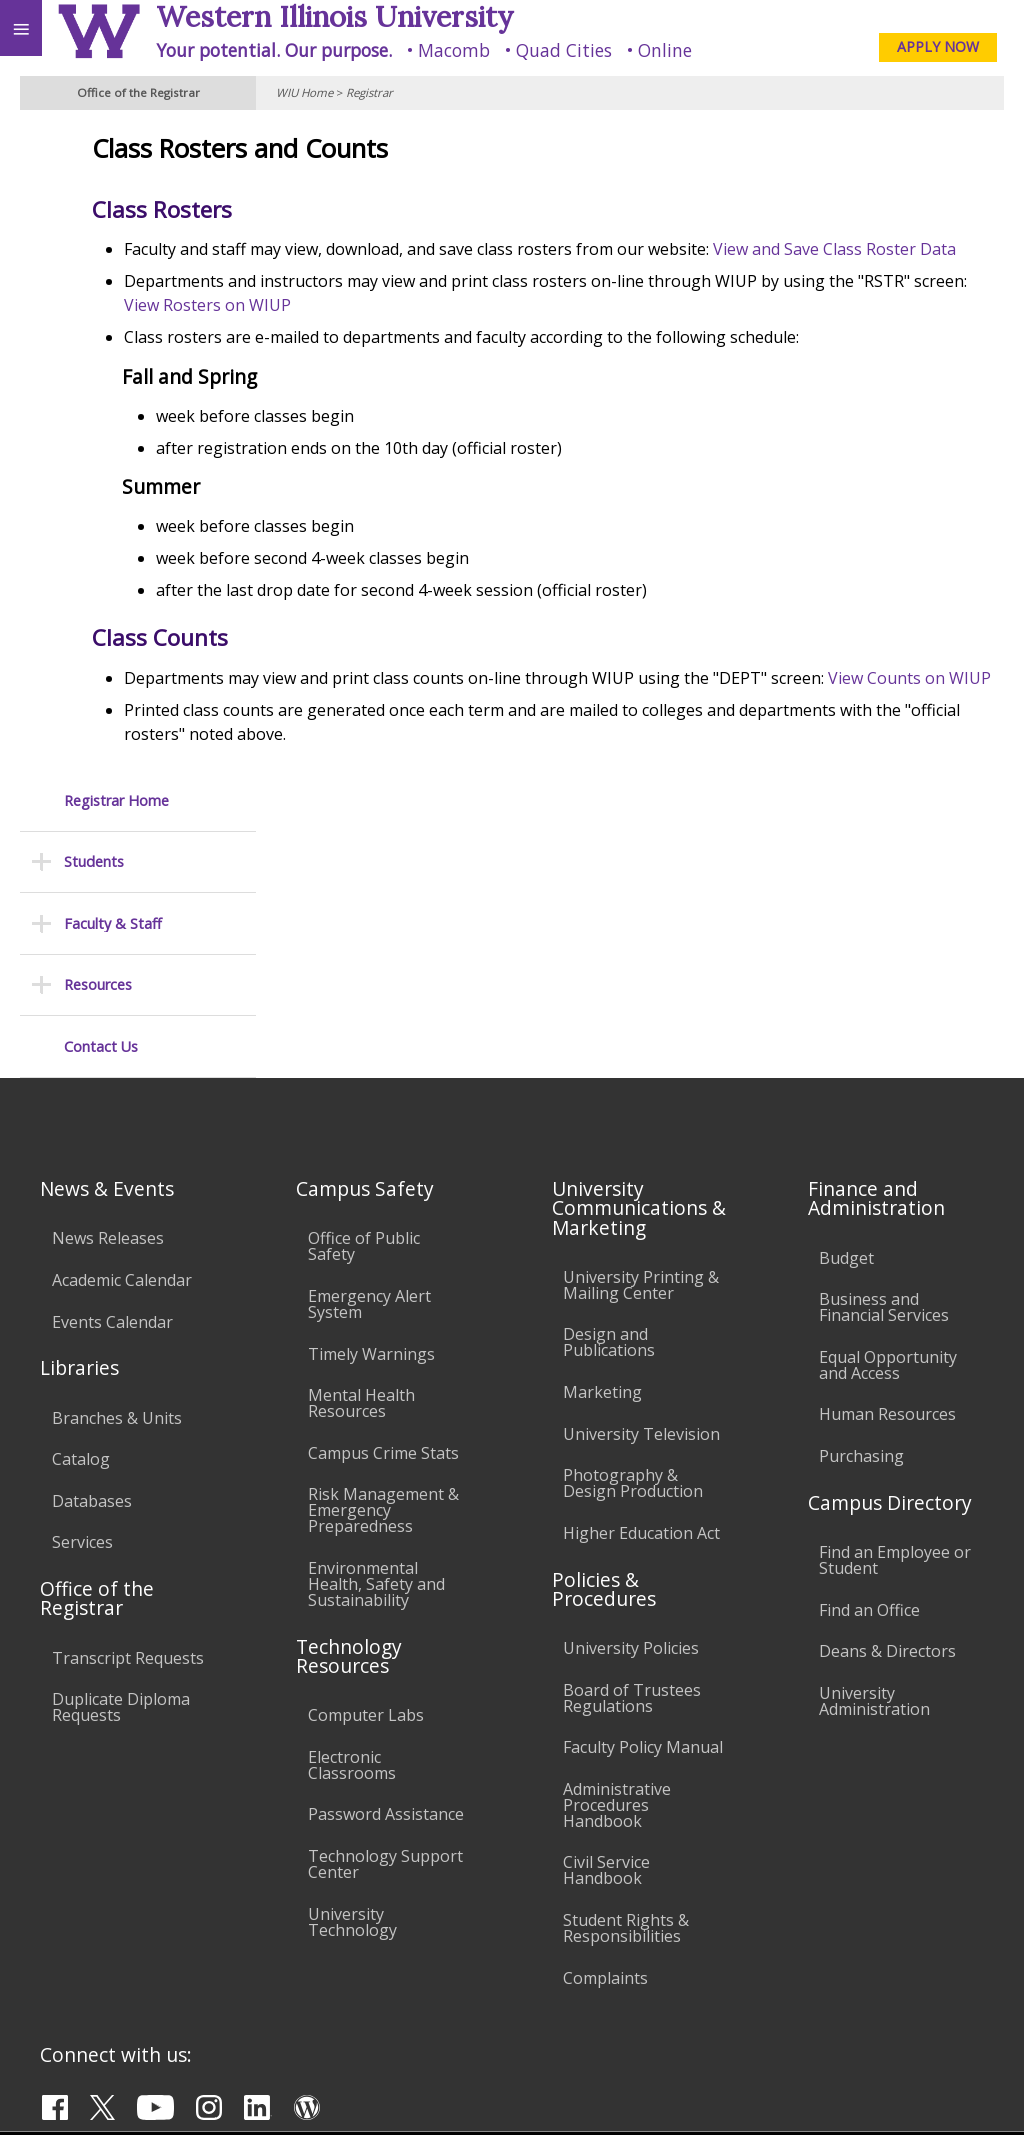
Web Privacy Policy (969, 2092)
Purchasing (861, 1197)
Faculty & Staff (113, 270)
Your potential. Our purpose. (274, 50)
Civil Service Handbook (606, 1611)
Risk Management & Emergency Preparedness (383, 1251)
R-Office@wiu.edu (864, 2051)
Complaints (605, 1718)
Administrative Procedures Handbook (617, 1546)
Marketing (602, 1133)
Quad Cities (564, 50)
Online (665, 50)
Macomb (454, 50)
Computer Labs (366, 1456)
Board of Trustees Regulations (632, 1438)
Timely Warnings (371, 1094)
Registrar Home (116, 147)
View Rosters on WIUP (582, 329)
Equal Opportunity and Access (888, 1106)
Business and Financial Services (884, 1048)
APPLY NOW (938, 46)
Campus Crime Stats (383, 1194)
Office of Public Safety (364, 987)
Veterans (408, 1925)
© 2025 (598, 2092)
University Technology (352, 1662)
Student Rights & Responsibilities (626, 1669)
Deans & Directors (887, 1392)
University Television (641, 1174)
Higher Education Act (641, 1274)
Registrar (369, 92)
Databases (92, 1242)
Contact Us (101, 393)
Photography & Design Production (633, 1224)
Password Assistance (386, 1555)
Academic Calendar (122, 1021)
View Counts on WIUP (447, 726)
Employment (174, 1925)
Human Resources (887, 1155)
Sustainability (297, 1925)
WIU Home (304, 92)
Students (94, 209)
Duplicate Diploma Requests (121, 1448)
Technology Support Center (385, 1605)
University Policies (631, 1389)
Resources (98, 331)
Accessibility (57, 1925)
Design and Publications (609, 1083)
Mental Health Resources (361, 1144)
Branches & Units (117, 1158)
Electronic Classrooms (352, 1506)
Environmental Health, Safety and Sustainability (376, 1325)
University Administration (874, 1442)
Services (82, 1283)
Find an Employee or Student (895, 1301)
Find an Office (869, 1350)
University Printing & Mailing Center (641, 1026)
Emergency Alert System (369, 1045)
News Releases (108, 979)
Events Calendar (112, 1062)
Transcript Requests (128, 1398)
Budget (846, 998)
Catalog (81, 1200)
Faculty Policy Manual (643, 1488)
